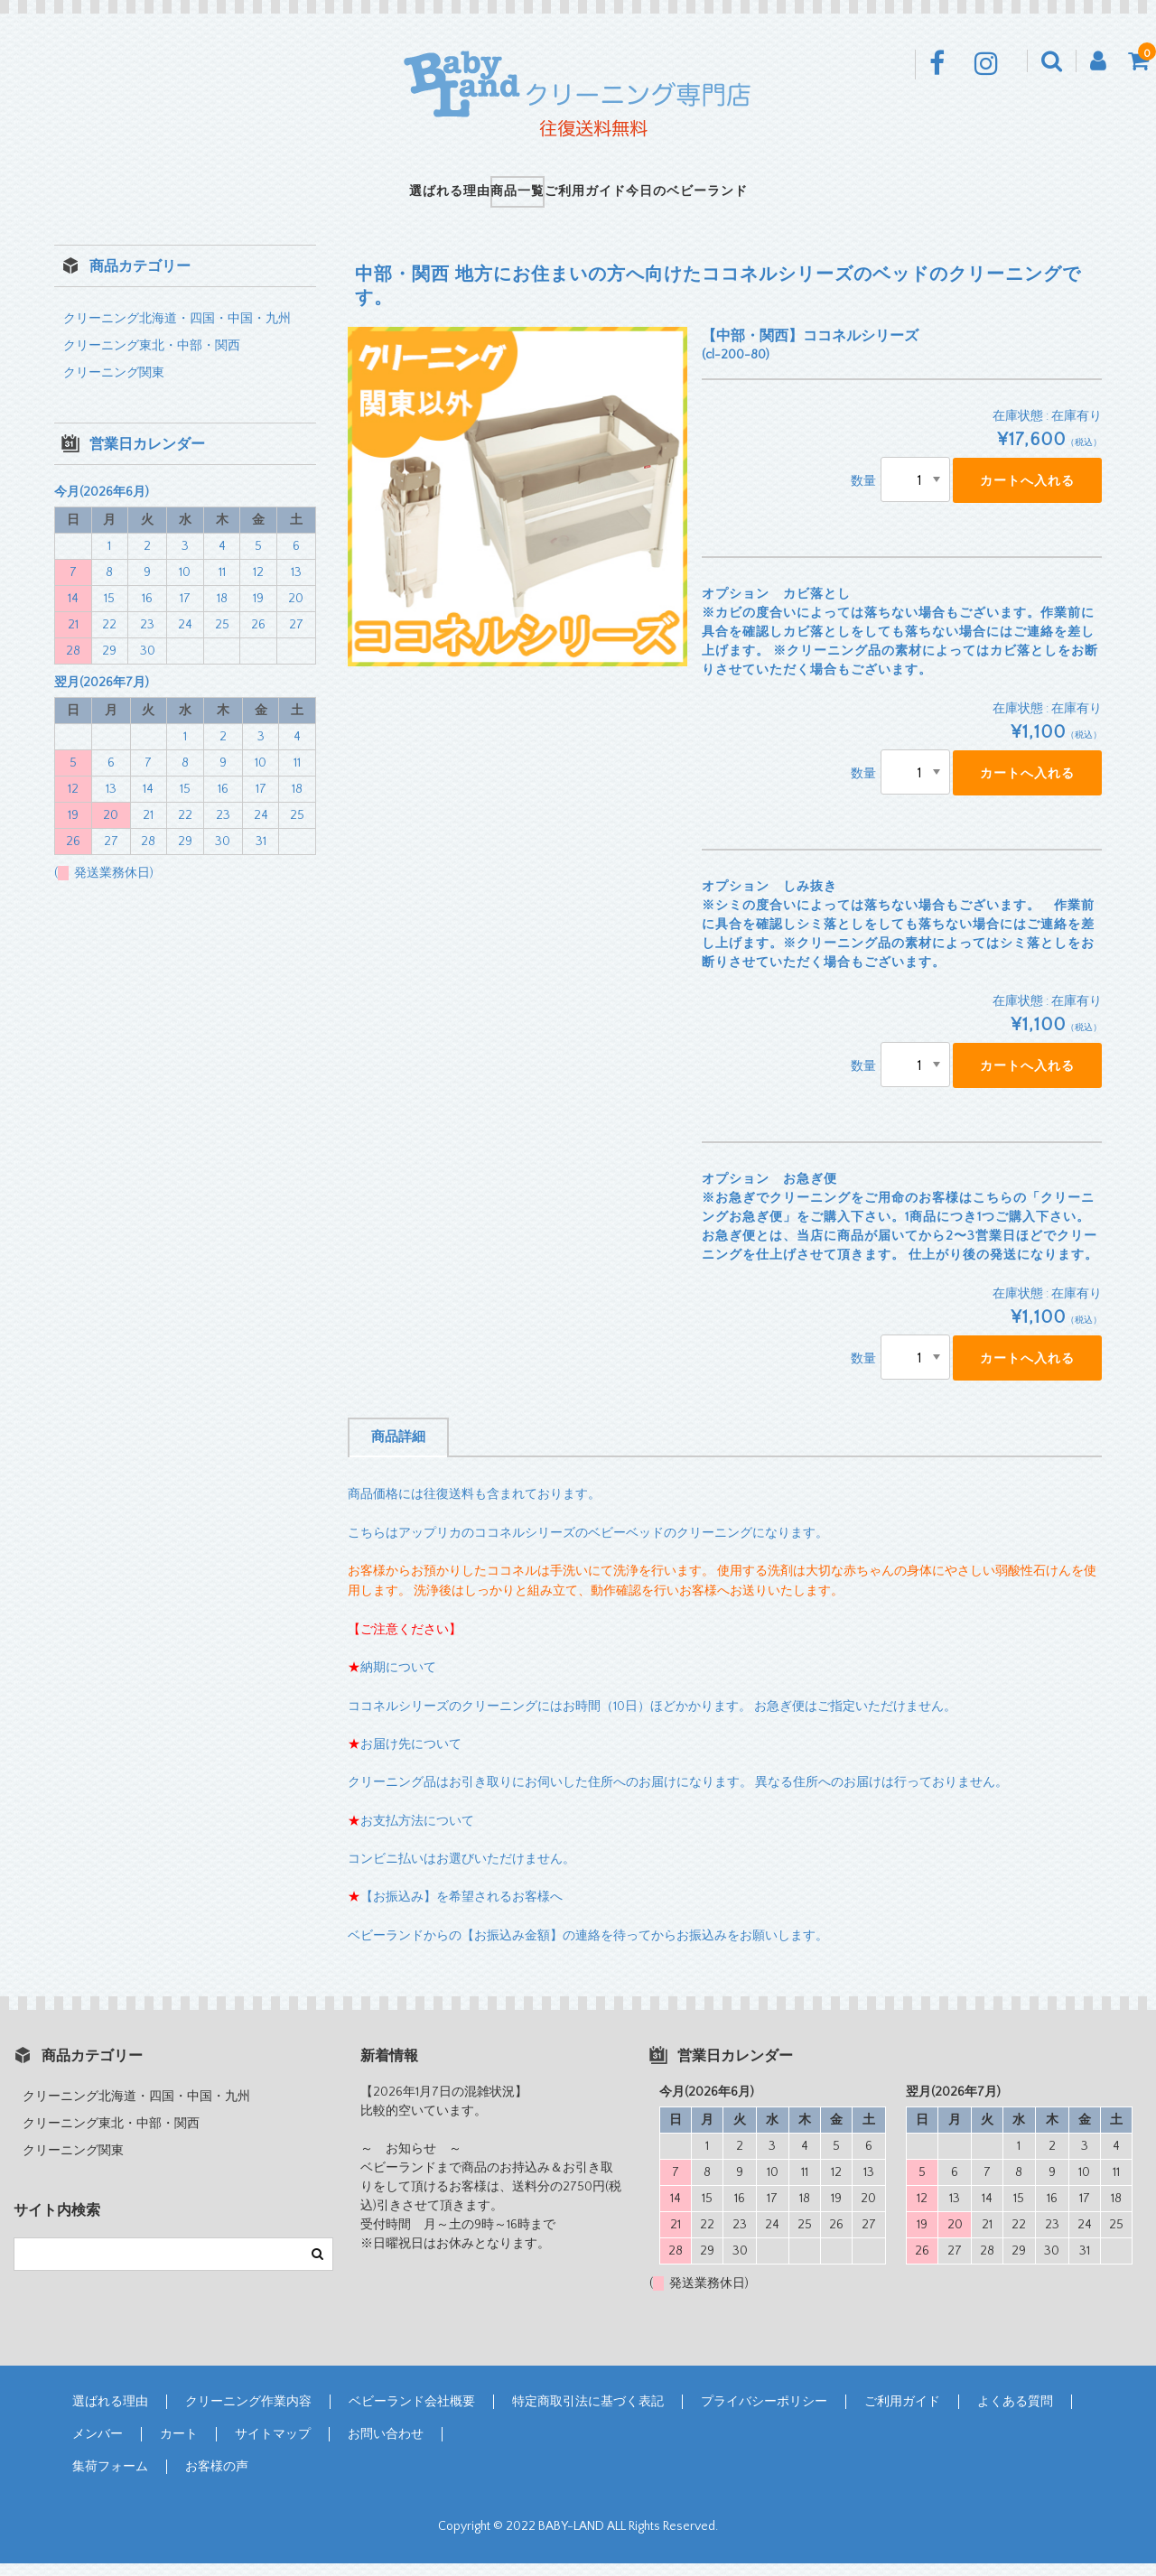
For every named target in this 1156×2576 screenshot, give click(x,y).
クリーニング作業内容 (248, 2414)
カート (179, 2447)
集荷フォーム (110, 2479)
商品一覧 (498, 198)
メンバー (97, 2447)
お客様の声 (216, 2479)
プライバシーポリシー (764, 2414)
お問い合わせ (386, 2447)
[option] (517, 509)
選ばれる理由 (393, 198)
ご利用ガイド (604, 198)
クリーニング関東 (113, 385)
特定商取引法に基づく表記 (588, 2414)
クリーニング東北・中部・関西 (151, 358)
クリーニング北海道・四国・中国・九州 (177, 331)
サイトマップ (273, 2447)
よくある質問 (1015, 2414)
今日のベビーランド (744, 198)
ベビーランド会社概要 (412, 2414)
